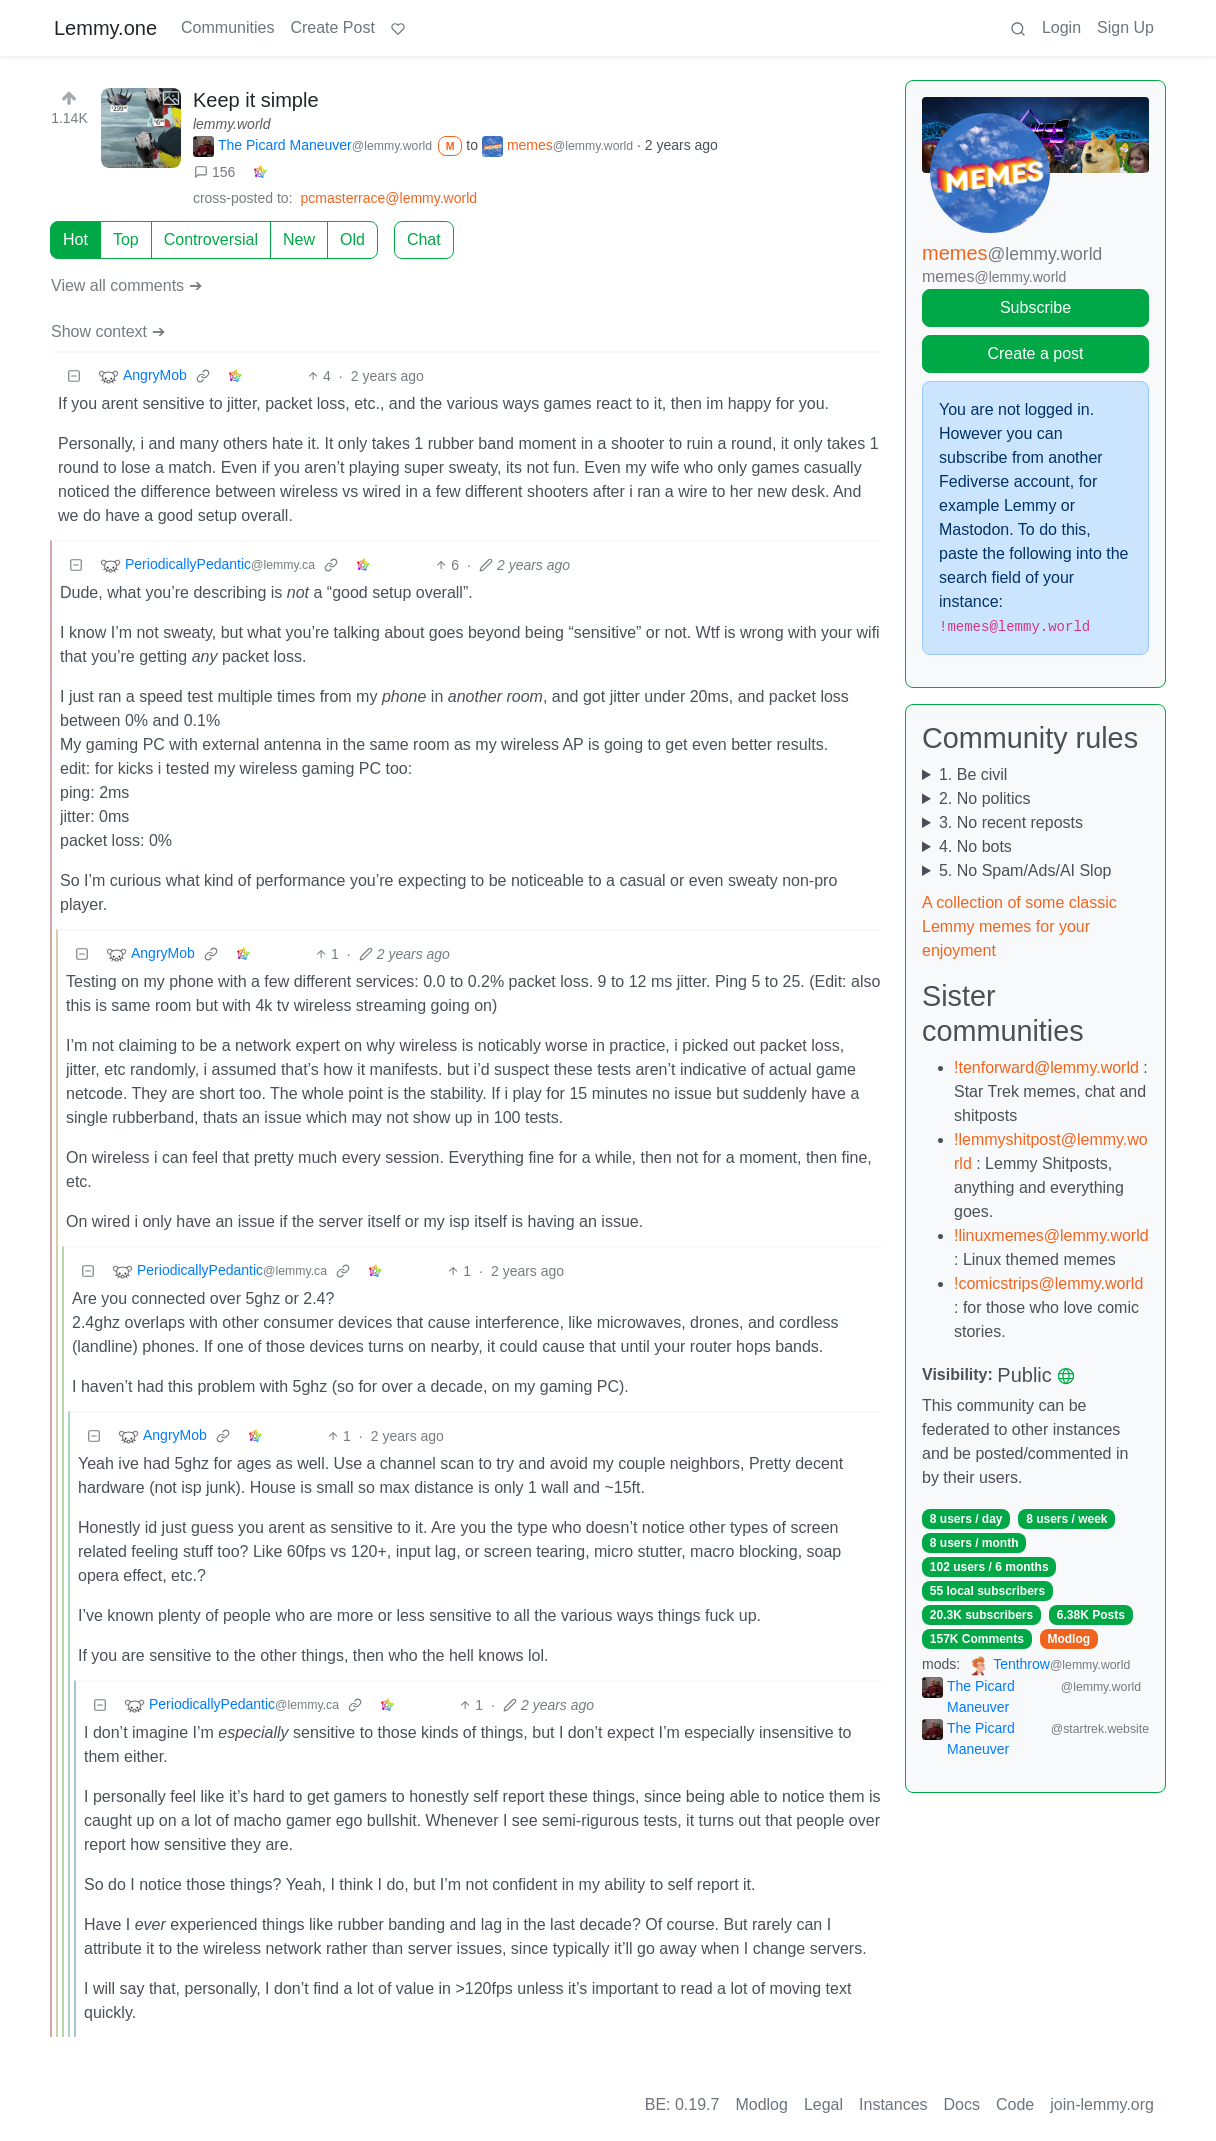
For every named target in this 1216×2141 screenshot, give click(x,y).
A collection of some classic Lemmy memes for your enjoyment (1019, 926)
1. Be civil (973, 774)
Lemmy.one (105, 28)
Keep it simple (256, 100)
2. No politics (985, 798)
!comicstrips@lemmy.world (1048, 1283)
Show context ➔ (108, 331)
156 (214, 172)
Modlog (1068, 1639)
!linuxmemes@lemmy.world (1051, 1235)
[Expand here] (141, 128)
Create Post (332, 27)
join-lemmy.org (1102, 2104)
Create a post (1035, 353)
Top (126, 239)
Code (1015, 2104)
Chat (424, 239)
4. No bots (975, 846)
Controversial (211, 239)
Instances (893, 2104)
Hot (75, 239)
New (299, 239)
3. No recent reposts (1011, 822)
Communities (227, 27)
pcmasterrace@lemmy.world (389, 198)
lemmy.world (232, 124)
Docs (962, 2104)
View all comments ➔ (126, 285)
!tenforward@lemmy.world (1046, 1067)
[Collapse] (74, 376)
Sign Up (1125, 27)
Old (352, 239)
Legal (823, 2104)
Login (1061, 27)
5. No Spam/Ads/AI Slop (1025, 870)
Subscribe (1035, 307)
